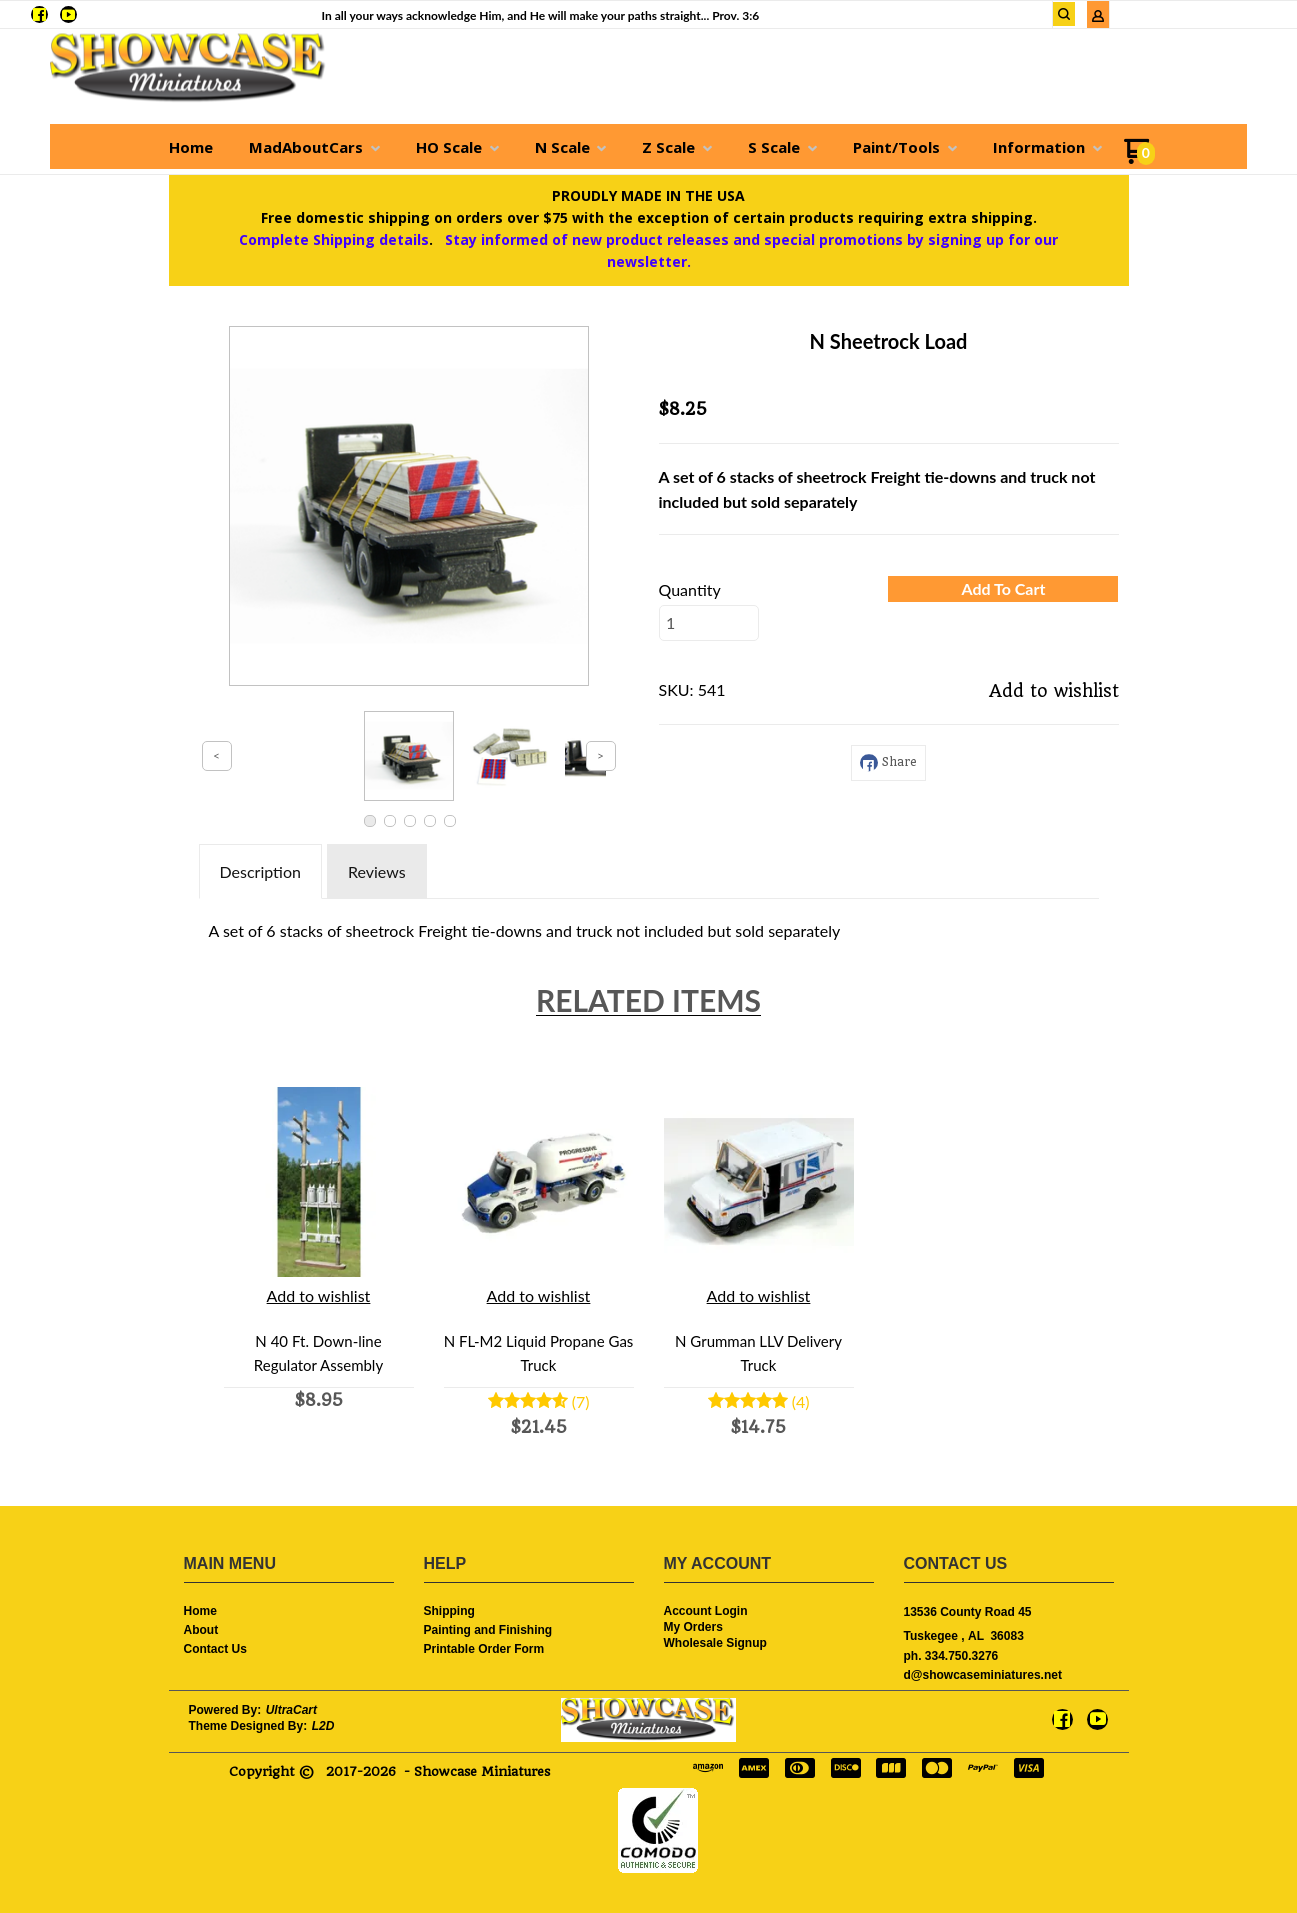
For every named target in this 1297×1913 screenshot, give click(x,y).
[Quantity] (709, 623)
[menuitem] (191, 147)
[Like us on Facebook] (39, 14)
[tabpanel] (649, 926)
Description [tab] (260, 871)
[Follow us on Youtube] (68, 14)
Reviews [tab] (377, 871)
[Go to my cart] (1139, 158)
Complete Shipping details (334, 239)
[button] (1064, 14)
